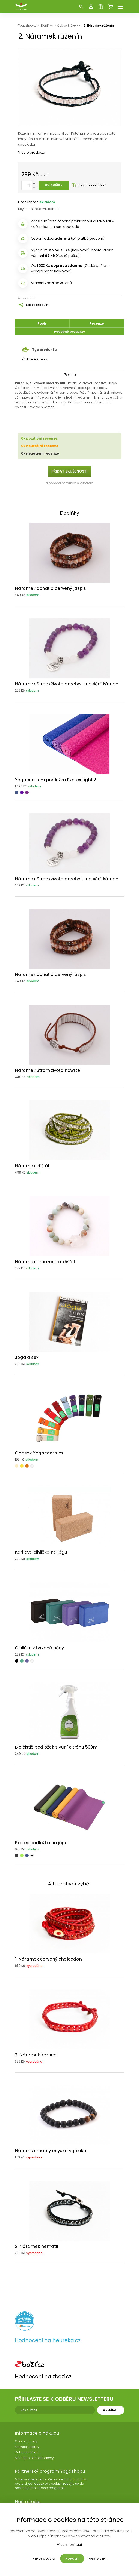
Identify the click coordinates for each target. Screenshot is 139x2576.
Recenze (97, 323)
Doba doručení (27, 2452)
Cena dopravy (26, 2441)
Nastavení (97, 2559)
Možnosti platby (27, 2447)
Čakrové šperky (34, 359)
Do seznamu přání (89, 185)
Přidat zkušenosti (69, 471)
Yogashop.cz (27, 26)
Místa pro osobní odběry (34, 2458)
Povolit (72, 2559)
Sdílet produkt (37, 305)
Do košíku (54, 185)
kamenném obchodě (61, 226)
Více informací (69, 2544)
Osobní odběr (42, 238)
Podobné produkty (69, 331)
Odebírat (110, 2410)
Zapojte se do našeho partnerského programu (49, 2485)
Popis (42, 323)
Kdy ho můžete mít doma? (38, 209)
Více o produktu (31, 152)
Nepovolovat (44, 2559)
